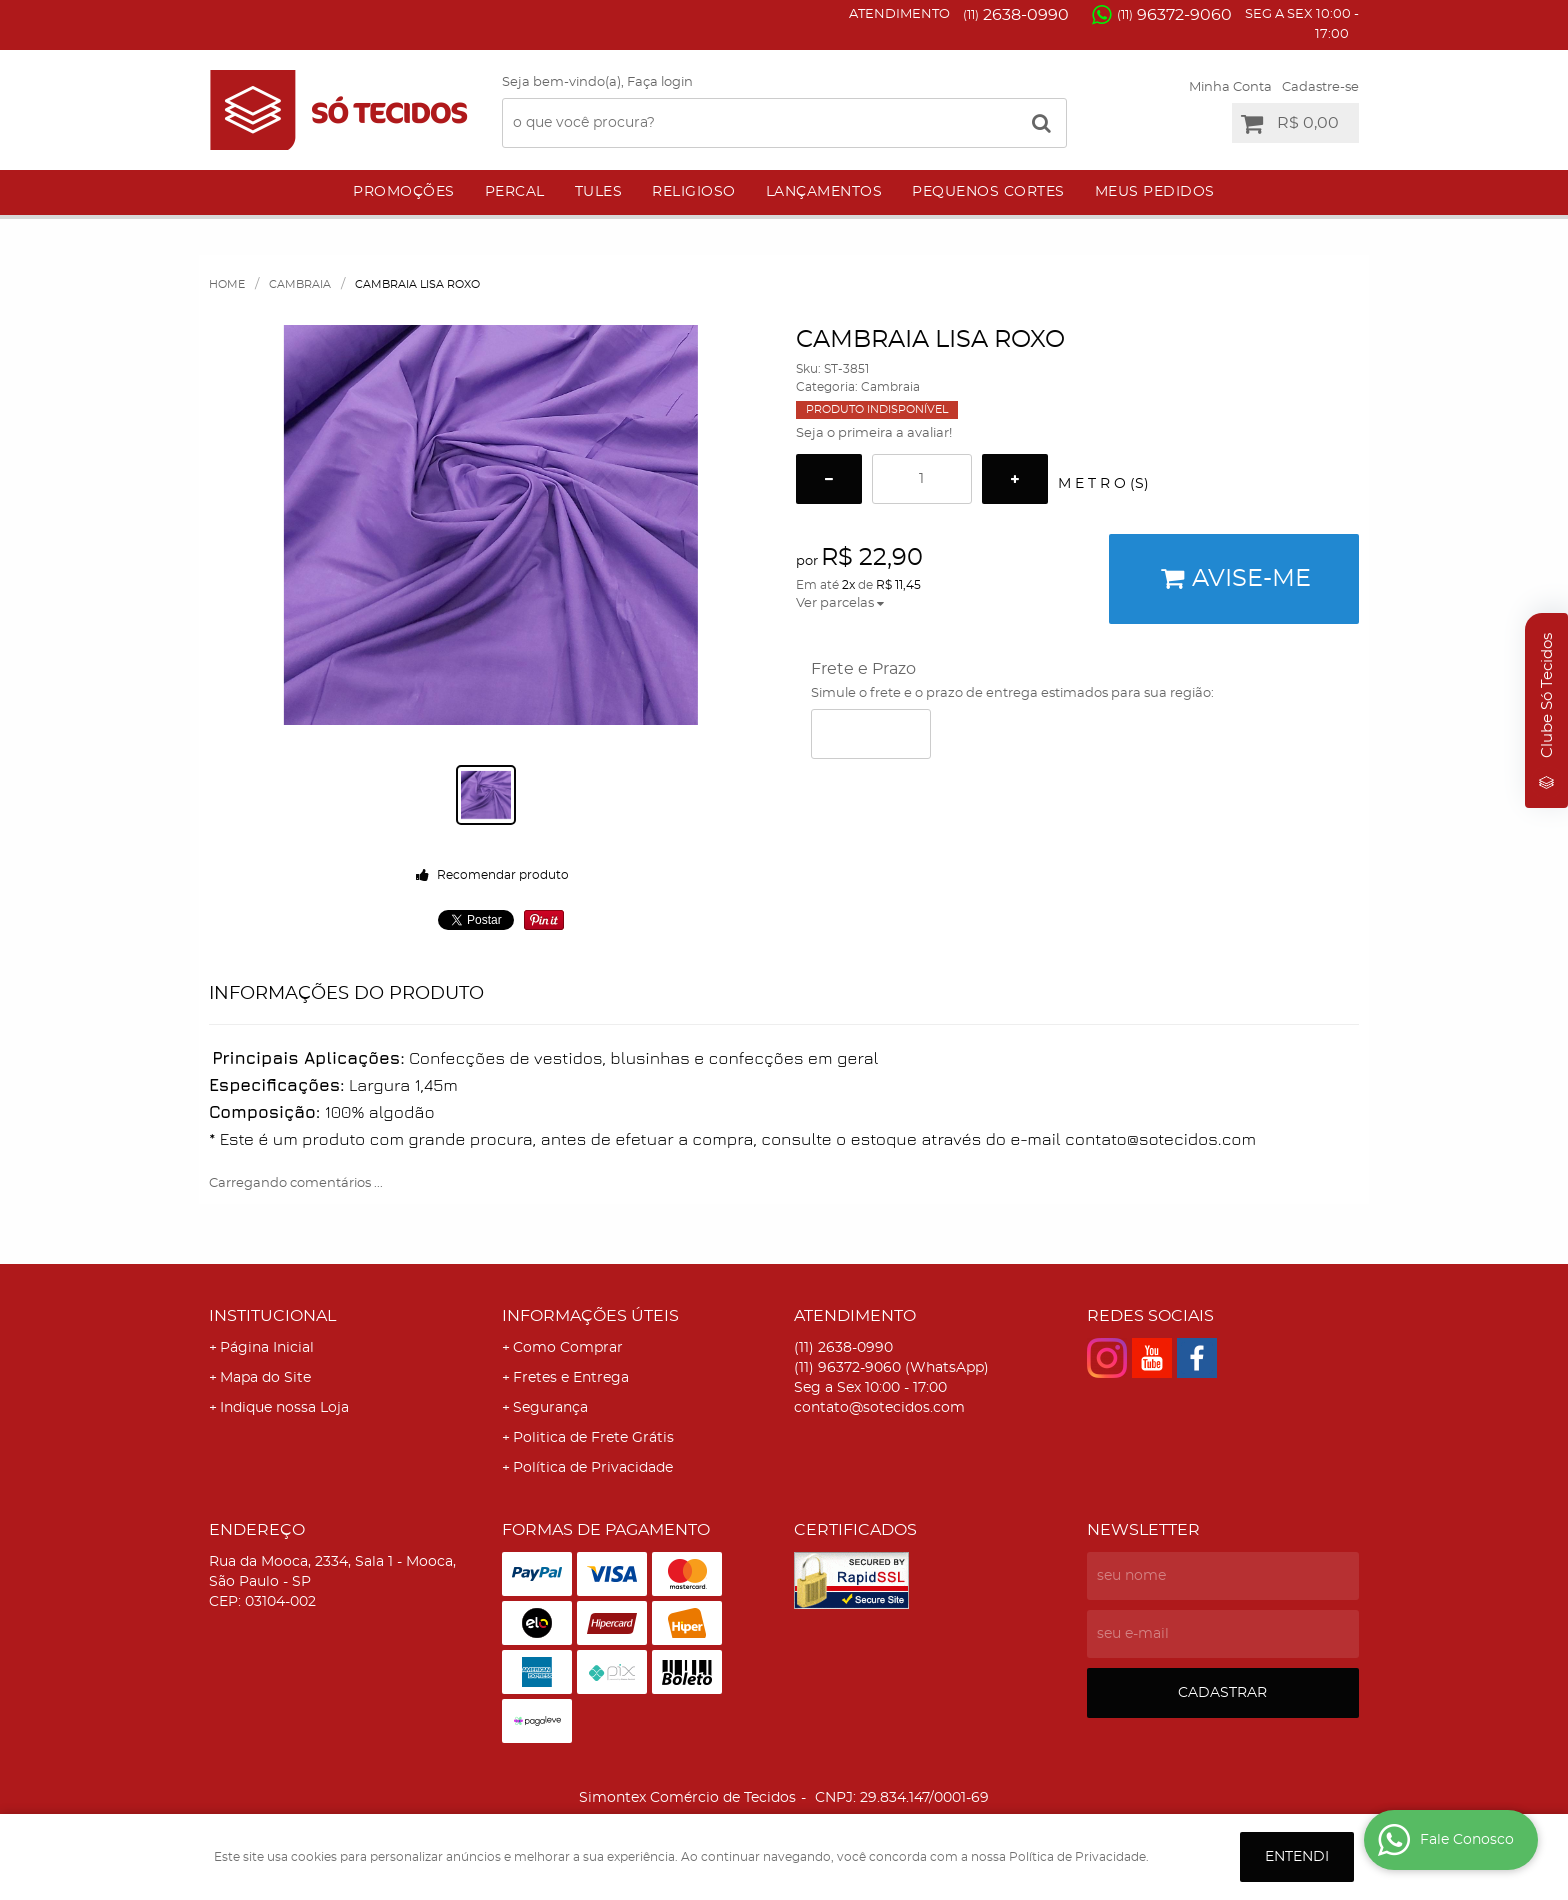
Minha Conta (1230, 87)
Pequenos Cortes (988, 192)
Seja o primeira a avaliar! (874, 433)
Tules (599, 192)
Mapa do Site (265, 1378)
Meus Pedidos (1155, 192)
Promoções (404, 192)
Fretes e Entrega (571, 1378)
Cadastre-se (1320, 87)
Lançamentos (824, 192)
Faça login (660, 82)
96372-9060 (1174, 15)
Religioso (694, 192)
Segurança (550, 1408)
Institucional (272, 1316)
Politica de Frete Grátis (593, 1438)
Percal (515, 192)
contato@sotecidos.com (879, 1408)
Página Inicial (267, 1348)
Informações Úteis (590, 1316)
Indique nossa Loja (284, 1408)
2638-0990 (1016, 15)
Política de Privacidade (593, 1468)
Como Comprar (568, 1348)
